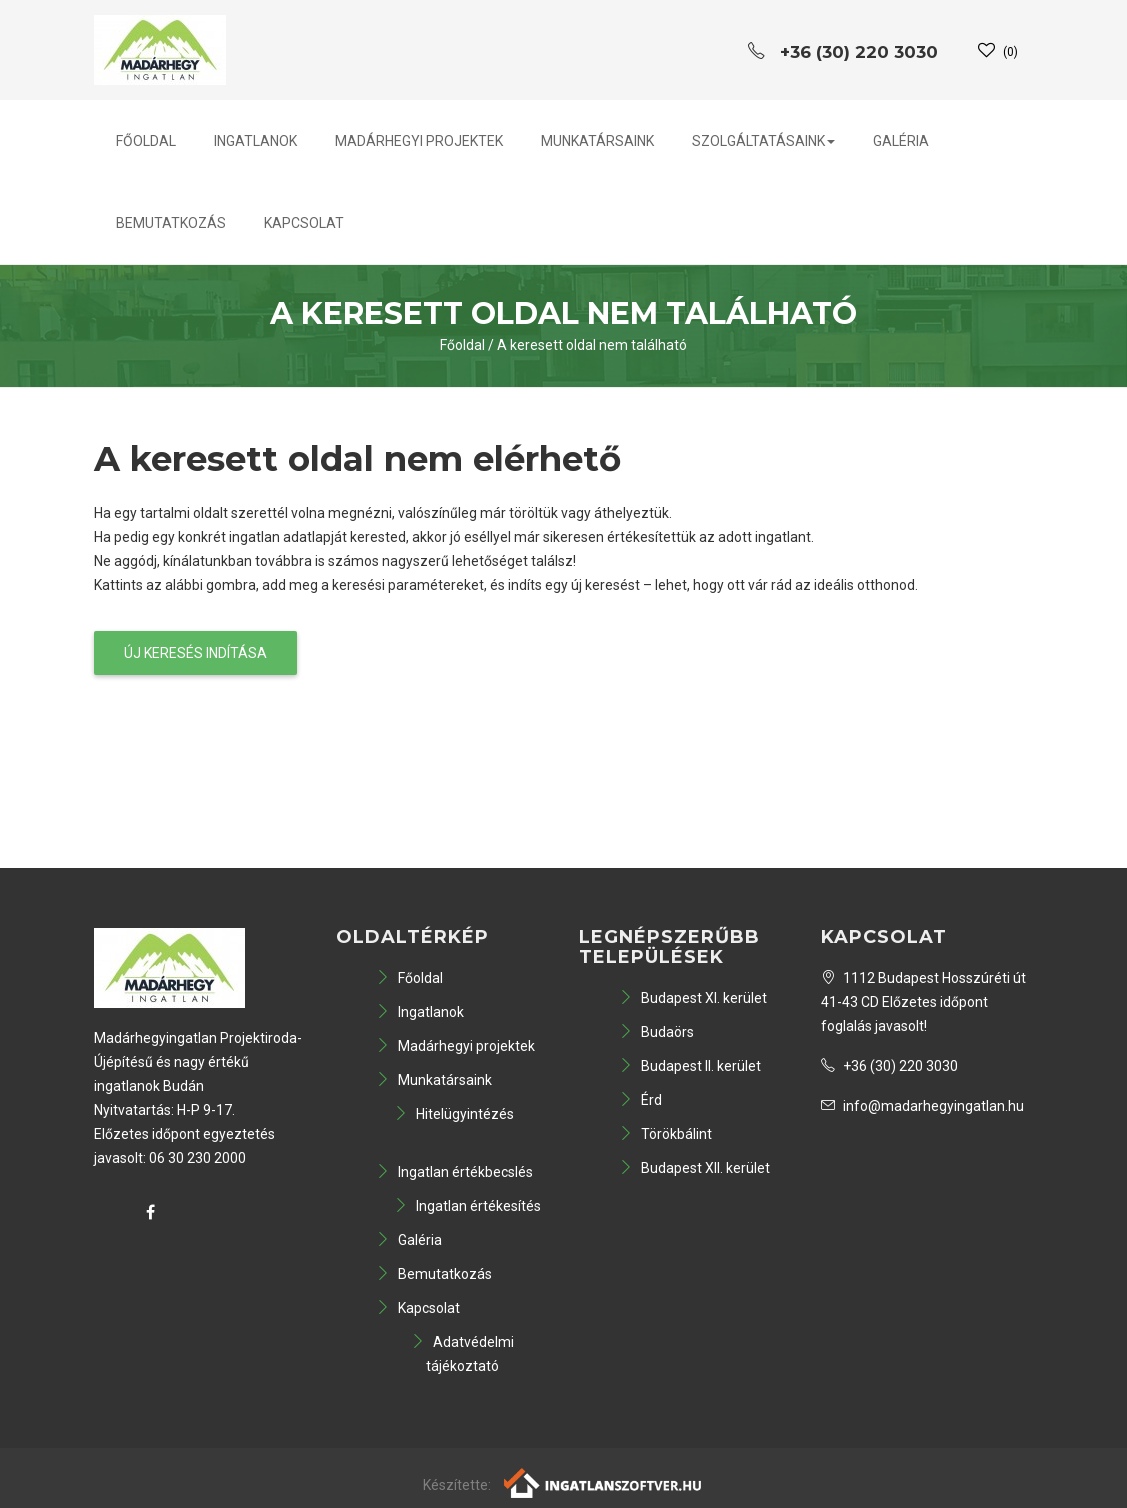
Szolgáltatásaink (763, 141)
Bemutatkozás (171, 223)
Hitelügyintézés (454, 1114)
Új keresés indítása (195, 653)
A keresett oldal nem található (592, 345)
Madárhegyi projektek (419, 141)
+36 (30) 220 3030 (889, 1066)
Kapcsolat (304, 223)
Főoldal (146, 141)
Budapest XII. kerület (694, 1168)
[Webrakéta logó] (603, 1482)
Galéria (901, 141)
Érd (640, 1100)
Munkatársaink (597, 141)
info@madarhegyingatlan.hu (922, 1106)
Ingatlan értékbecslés (454, 1172)
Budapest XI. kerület (693, 998)
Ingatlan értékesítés (467, 1206)
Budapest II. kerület (690, 1066)
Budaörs (656, 1032)
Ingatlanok (255, 141)
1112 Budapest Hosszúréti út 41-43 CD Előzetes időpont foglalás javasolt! (923, 1002)
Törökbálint (665, 1134)
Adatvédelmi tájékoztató (462, 1354)
